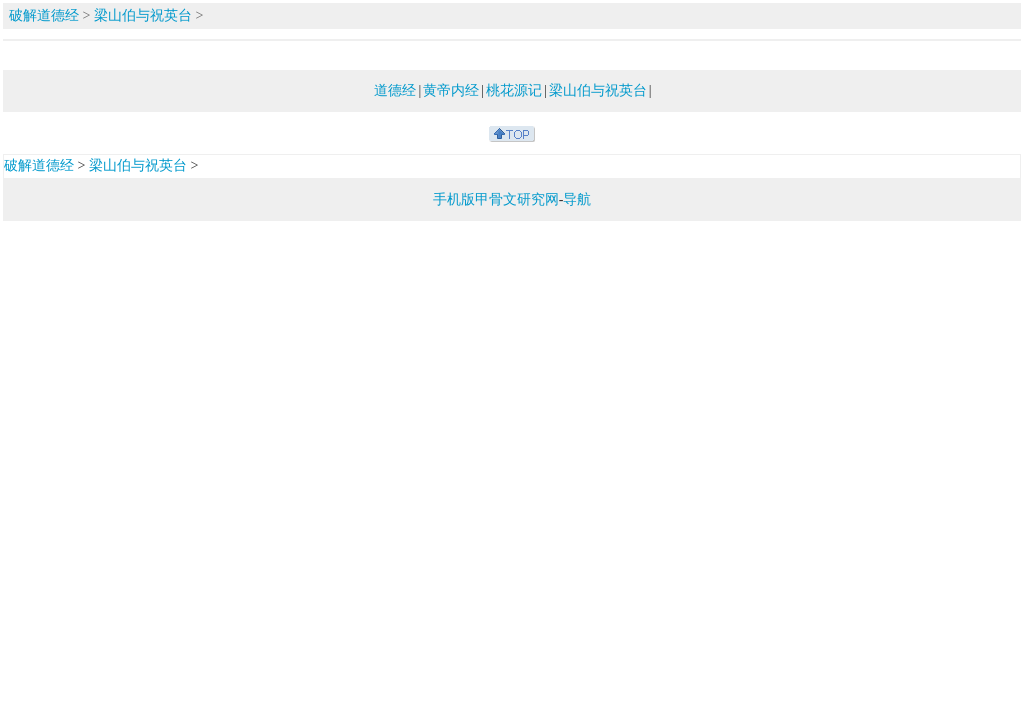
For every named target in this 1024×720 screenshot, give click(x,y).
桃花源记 (514, 90)
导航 (577, 199)
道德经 (395, 90)
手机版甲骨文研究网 (496, 199)
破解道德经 (44, 15)
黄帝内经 (451, 90)
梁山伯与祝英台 (143, 15)
